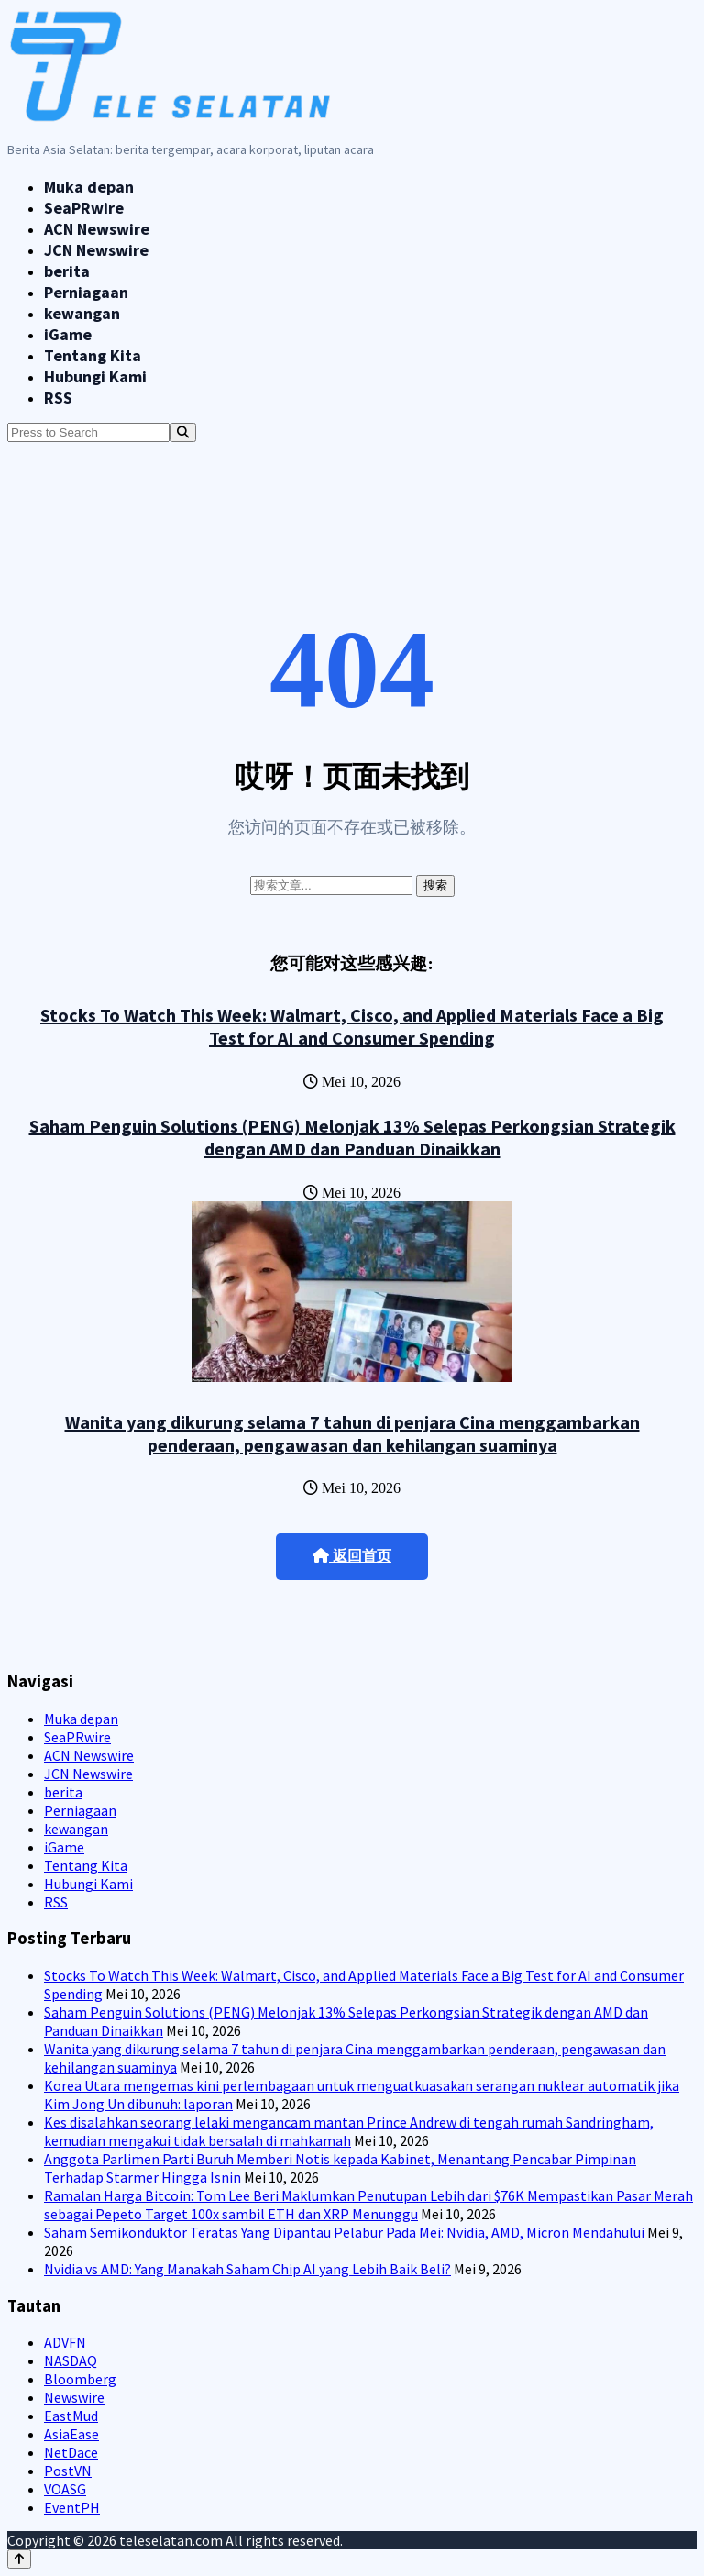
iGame (68, 334)
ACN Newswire (96, 228)
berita (67, 271)
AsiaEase (71, 2434)
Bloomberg (80, 2379)
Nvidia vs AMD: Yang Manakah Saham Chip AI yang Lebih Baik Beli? (247, 2269)
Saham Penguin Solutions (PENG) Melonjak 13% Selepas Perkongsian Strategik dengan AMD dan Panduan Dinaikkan (352, 1137)
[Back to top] (19, 2559)
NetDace (71, 2452)
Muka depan (89, 186)
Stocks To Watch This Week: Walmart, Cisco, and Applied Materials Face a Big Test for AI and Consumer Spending (352, 1026)
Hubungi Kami (95, 376)
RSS (58, 397)
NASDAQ (70, 2360)
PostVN (68, 2470)
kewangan (82, 313)
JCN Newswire (96, 249)
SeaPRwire (84, 207)
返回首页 (352, 1556)
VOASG (65, 2489)
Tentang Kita (92, 355)
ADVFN (65, 2342)
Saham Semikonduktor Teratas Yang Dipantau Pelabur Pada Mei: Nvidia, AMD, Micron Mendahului (344, 2232)
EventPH (72, 2507)
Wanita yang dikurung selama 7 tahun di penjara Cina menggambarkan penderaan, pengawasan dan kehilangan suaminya (352, 1433)
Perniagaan (86, 292)
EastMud (71, 2415)
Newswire (74, 2397)
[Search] (183, 432)
